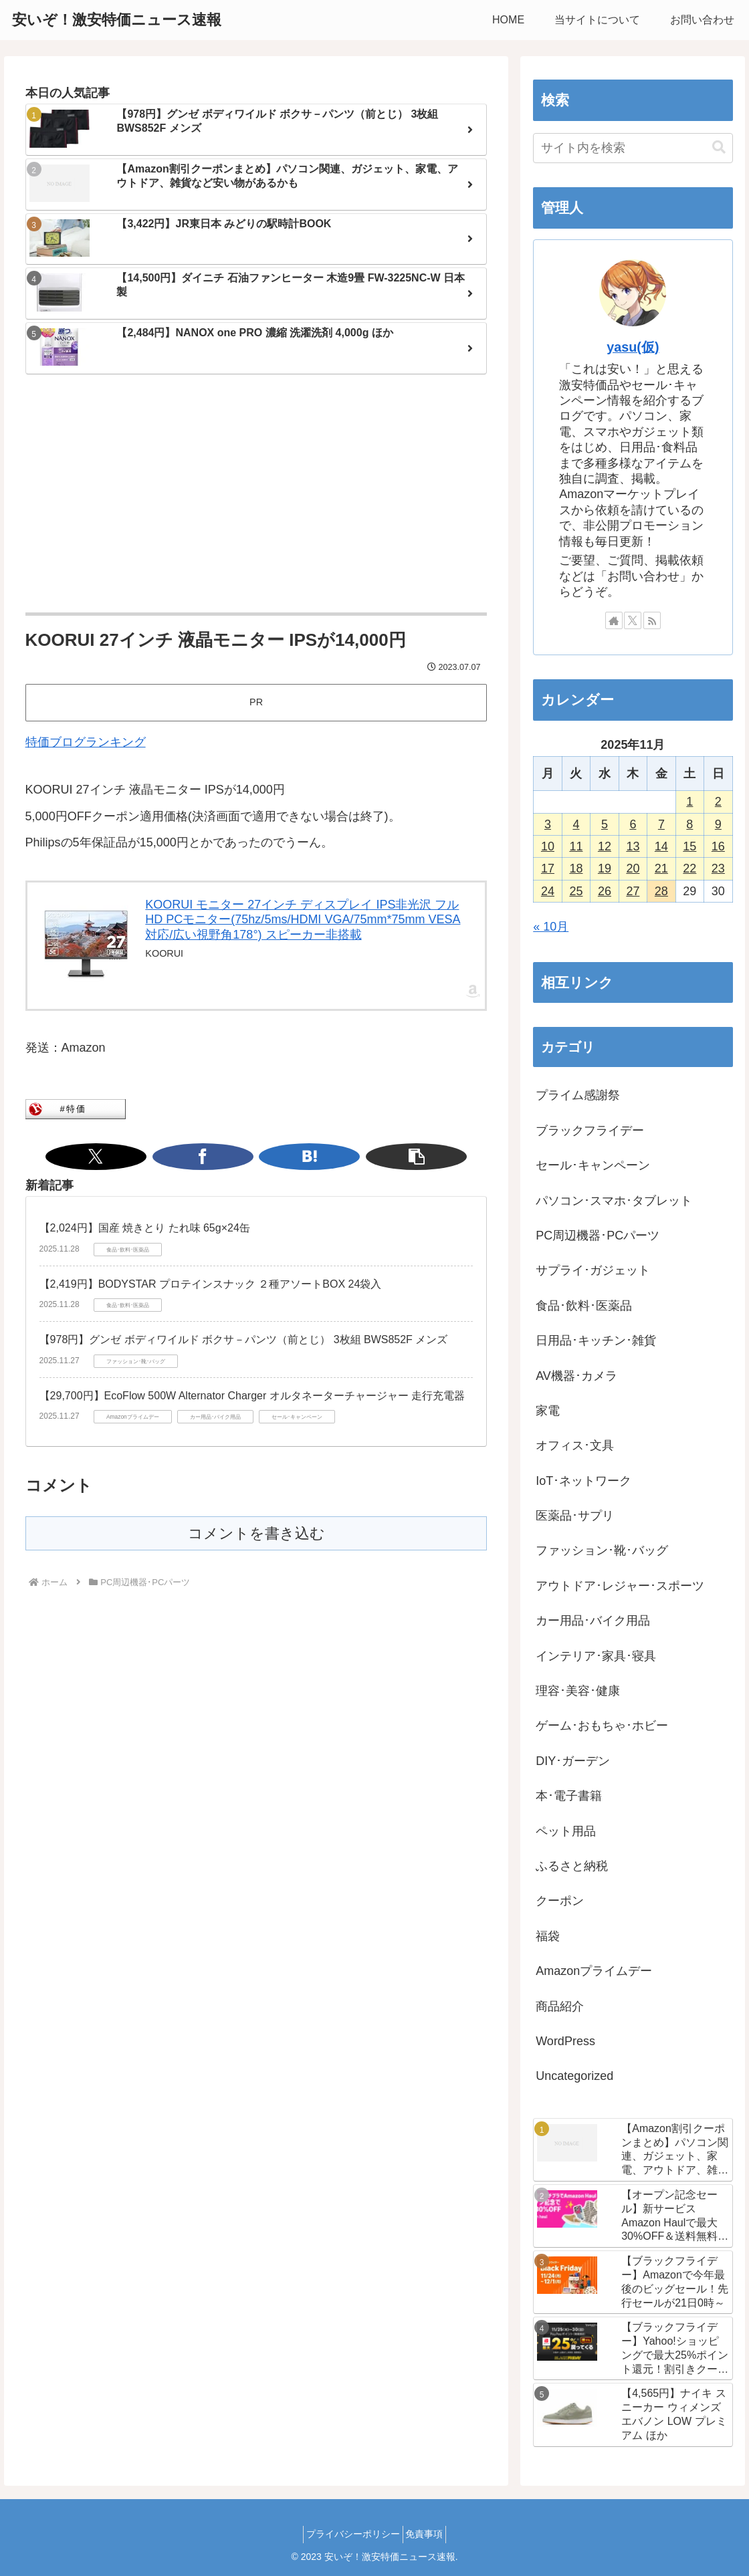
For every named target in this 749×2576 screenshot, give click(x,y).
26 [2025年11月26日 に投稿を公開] (604, 891)
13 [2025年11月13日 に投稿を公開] (632, 846)
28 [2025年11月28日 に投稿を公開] (661, 891)
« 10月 (550, 926)
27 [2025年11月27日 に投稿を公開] (632, 891)
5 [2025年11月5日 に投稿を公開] (604, 824)
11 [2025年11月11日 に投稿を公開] (575, 846)
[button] (305, 1156)
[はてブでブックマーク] (272, 1156)
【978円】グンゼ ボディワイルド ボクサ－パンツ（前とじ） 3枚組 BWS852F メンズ (243, 1339)
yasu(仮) (633, 347)
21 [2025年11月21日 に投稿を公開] (661, 868)
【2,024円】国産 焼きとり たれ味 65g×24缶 (144, 1228)
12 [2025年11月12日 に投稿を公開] (604, 846)
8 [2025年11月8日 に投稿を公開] (689, 824)
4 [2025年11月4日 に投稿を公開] (575, 824)
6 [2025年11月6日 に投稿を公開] (632, 824)
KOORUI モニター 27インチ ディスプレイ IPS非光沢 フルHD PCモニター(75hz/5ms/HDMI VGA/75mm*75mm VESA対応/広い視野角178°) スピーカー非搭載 (302, 919)
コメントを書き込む (256, 1533)
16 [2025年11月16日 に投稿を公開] (718, 846)
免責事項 (428, 2534)
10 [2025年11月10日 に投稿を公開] (547, 846)
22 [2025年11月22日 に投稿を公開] (689, 868)
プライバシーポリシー (349, 2534)
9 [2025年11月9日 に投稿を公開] (718, 824)
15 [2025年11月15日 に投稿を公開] (689, 846)
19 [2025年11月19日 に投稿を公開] (604, 868)
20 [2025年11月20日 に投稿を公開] (632, 868)
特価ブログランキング (85, 742)
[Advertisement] (256, 494)
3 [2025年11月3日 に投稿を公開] (547, 824)
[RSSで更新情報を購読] (652, 620)
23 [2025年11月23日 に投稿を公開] (718, 868)
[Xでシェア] (207, 1156)
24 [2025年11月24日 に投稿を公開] (547, 891)
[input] (632, 148)
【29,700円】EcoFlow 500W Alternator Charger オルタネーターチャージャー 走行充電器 (252, 1395)
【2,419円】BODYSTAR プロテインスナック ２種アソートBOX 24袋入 (210, 1284)
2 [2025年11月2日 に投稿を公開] (718, 801)
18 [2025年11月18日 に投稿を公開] (575, 868)
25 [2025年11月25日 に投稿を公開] (575, 891)
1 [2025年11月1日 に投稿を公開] (689, 801)
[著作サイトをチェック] (614, 620)
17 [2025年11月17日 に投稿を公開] (547, 868)
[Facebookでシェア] (240, 1156)
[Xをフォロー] (632, 620)
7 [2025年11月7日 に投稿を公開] (661, 824)
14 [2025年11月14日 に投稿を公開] (661, 846)
